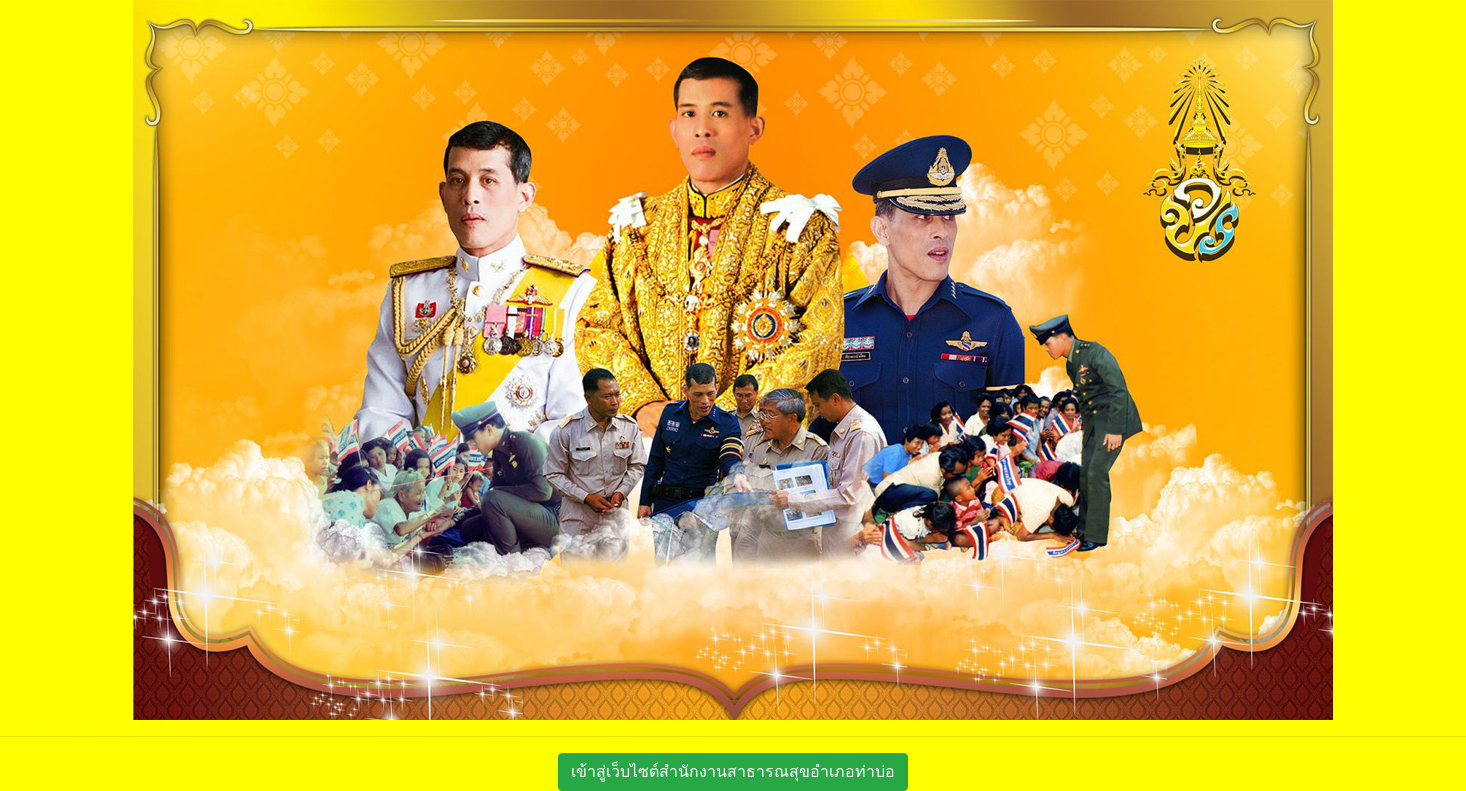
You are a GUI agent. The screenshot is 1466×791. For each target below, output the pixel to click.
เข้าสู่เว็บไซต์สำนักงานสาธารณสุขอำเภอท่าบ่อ (733, 771)
